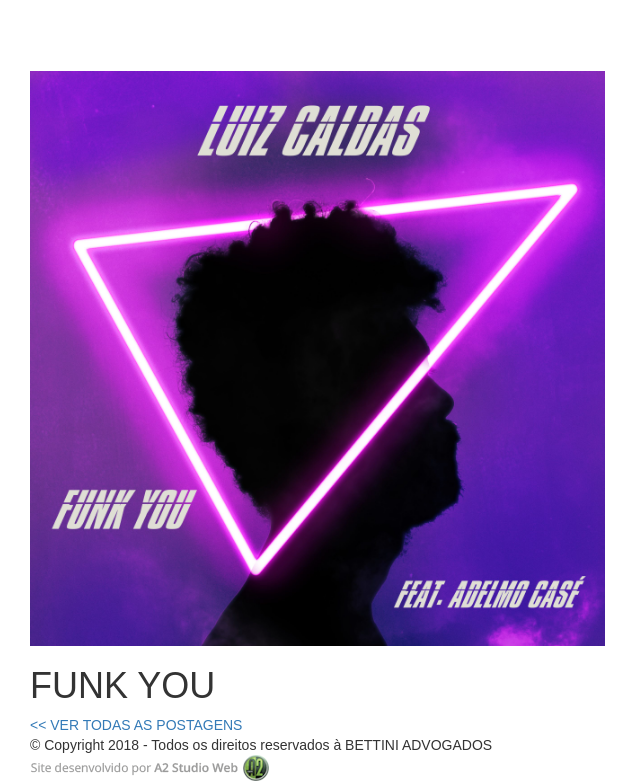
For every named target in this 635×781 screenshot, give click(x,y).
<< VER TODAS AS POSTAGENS (136, 725)
